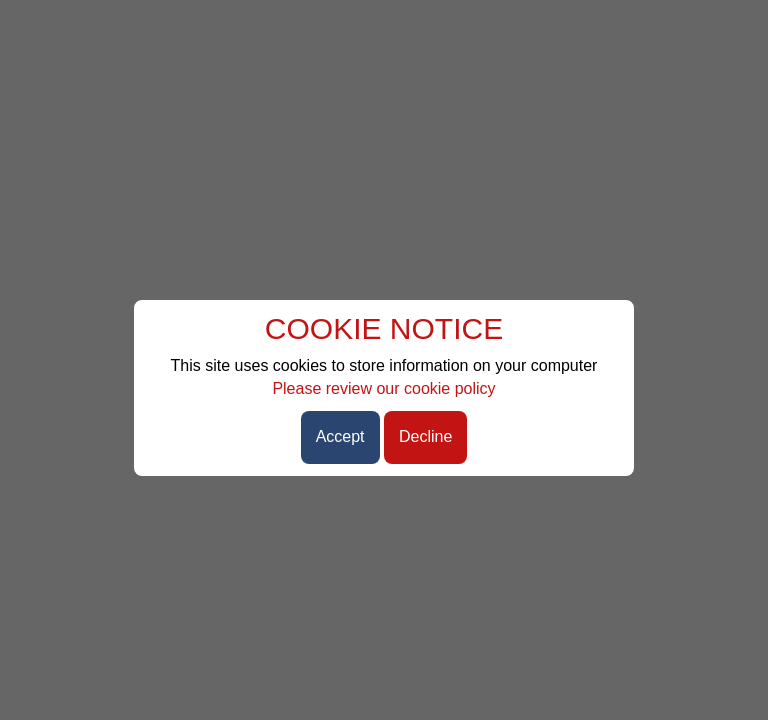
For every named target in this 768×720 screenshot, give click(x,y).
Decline (425, 436)
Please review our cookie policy (383, 388)
